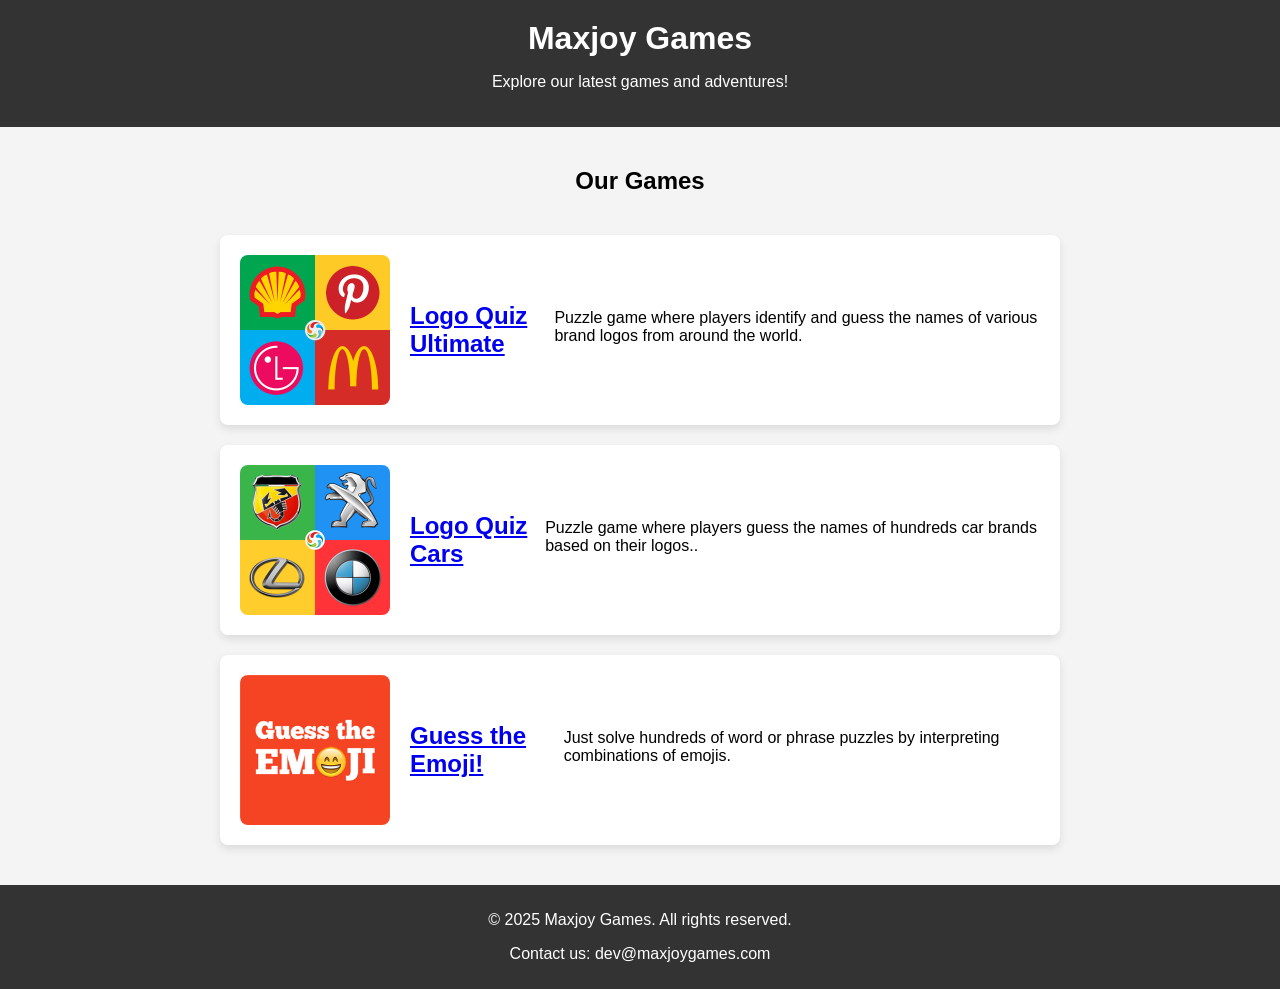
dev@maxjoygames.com (682, 953)
